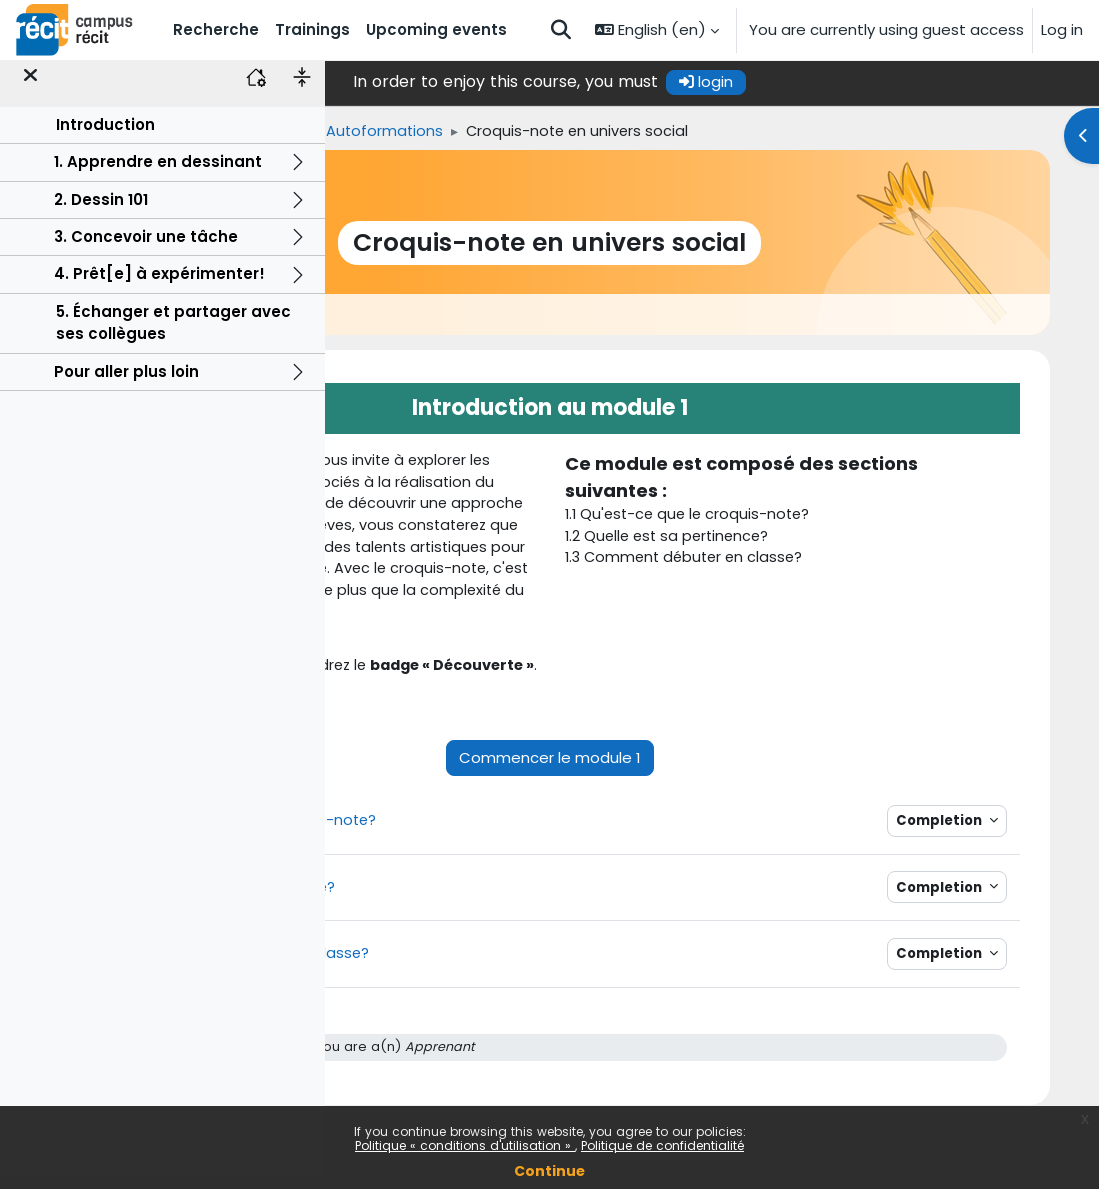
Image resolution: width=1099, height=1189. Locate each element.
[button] (561, 30)
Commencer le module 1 (712, 831)
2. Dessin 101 (101, 212)
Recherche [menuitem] (216, 29)
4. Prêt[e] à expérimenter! (159, 287)
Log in (1062, 29)
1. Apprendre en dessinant (158, 174)
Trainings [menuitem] (312, 29)
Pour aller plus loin (126, 384)
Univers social (541, 131)
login (869, 81)
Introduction (105, 137)
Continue (549, 1171)
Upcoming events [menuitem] (436, 29)
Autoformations (674, 131)
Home (355, 131)
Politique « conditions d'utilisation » (465, 1145)
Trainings (435, 131)
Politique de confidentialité (662, 1145)
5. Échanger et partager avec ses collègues (173, 335)
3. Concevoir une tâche (146, 249)
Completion (981, 895)
